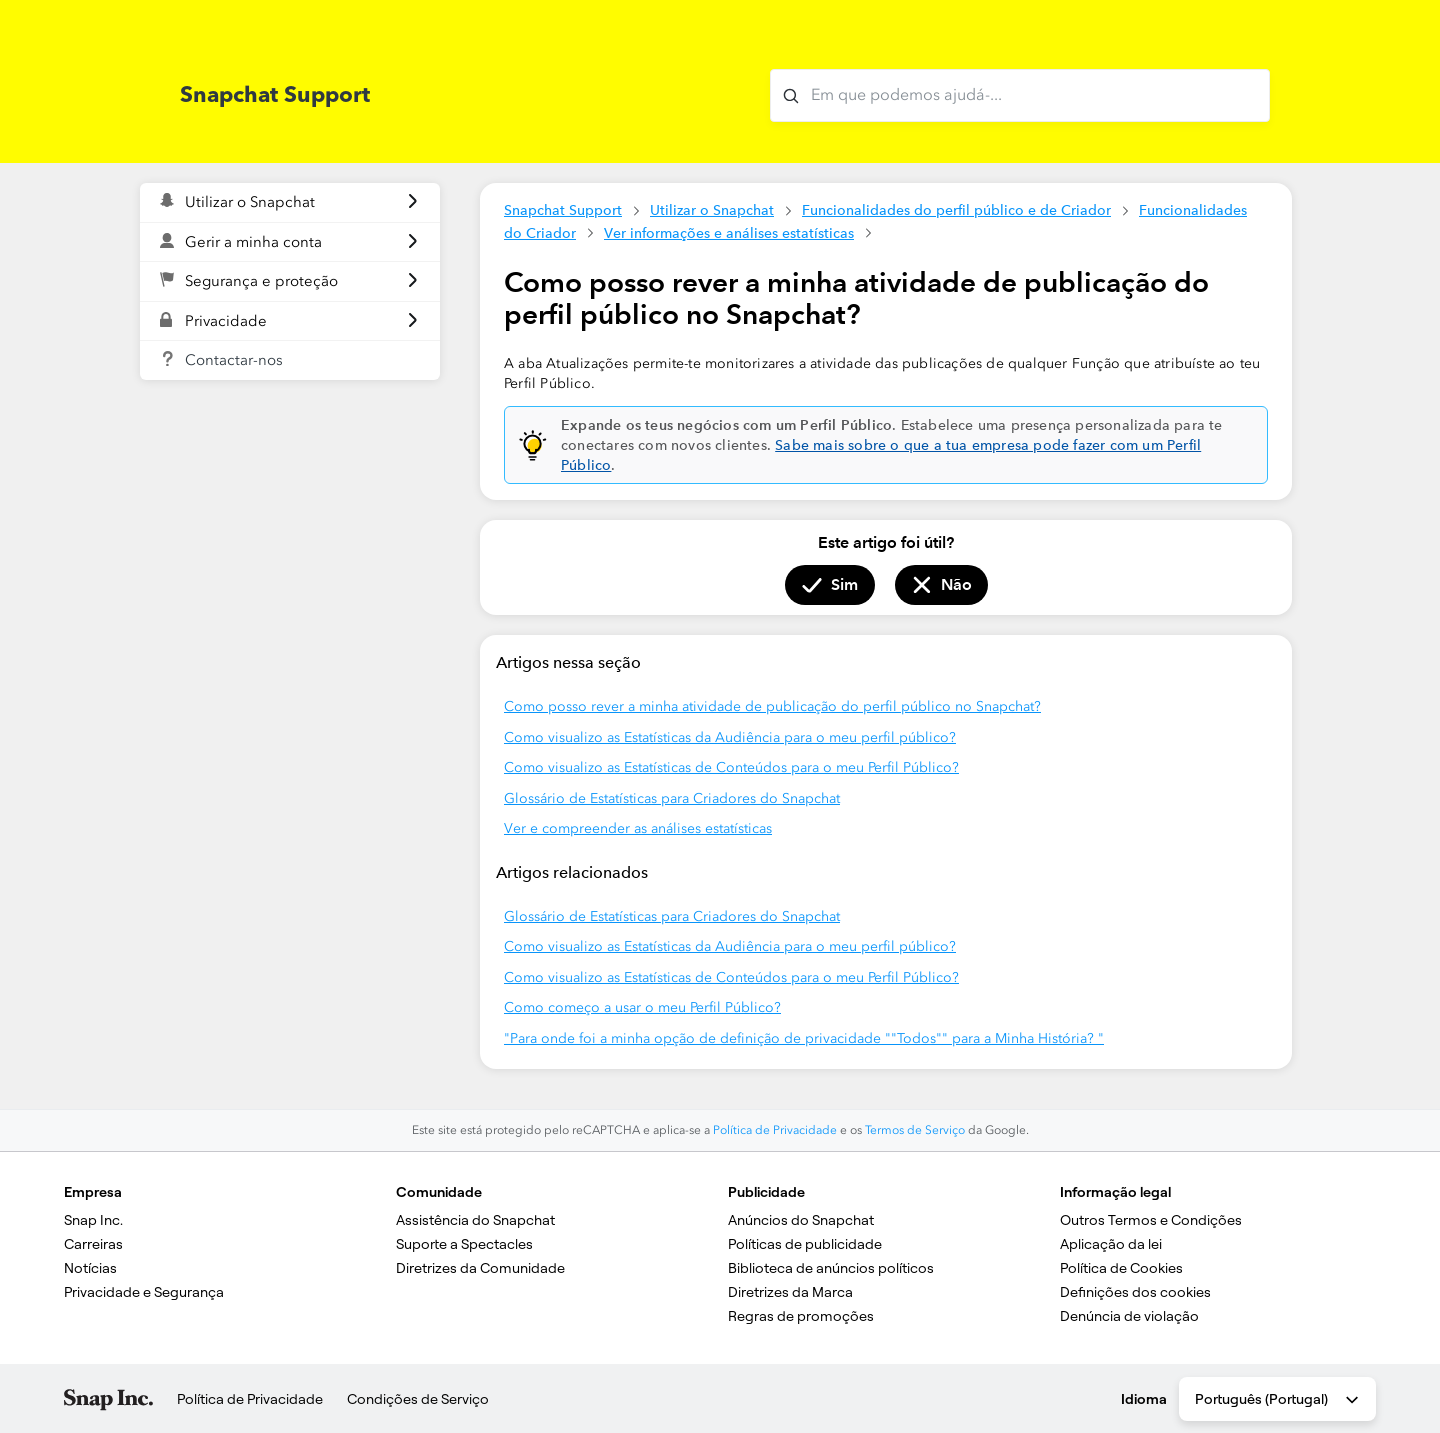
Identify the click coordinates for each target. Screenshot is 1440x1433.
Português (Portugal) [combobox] (1278, 1400)
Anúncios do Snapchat (801, 1220)
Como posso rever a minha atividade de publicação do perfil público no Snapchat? (772, 706)
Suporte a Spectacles (464, 1244)
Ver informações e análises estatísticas (729, 233)
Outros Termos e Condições (1151, 1220)
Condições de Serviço (418, 1399)
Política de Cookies (1121, 1268)
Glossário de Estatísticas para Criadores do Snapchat (672, 798)
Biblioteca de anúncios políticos (831, 1268)
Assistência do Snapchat (475, 1220)
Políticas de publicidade (805, 1244)
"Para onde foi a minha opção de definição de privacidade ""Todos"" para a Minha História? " (804, 1038)
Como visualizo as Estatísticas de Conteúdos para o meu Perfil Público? (731, 767)
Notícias (90, 1268)
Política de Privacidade (775, 1130)
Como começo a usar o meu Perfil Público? (642, 1007)
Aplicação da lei (1111, 1244)
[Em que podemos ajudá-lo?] (1020, 95)
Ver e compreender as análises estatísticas (638, 828)
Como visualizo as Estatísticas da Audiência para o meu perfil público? (730, 737)
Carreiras (93, 1244)
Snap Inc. (93, 1220)
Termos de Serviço (915, 1130)
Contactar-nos (234, 360)
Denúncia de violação (1129, 1316)
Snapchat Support (563, 210)
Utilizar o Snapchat (712, 210)
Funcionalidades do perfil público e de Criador (956, 210)
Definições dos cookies (1135, 1292)
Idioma (1144, 1399)
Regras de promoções (801, 1316)
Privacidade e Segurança (144, 1292)
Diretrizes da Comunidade (480, 1268)
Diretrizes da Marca (790, 1292)
